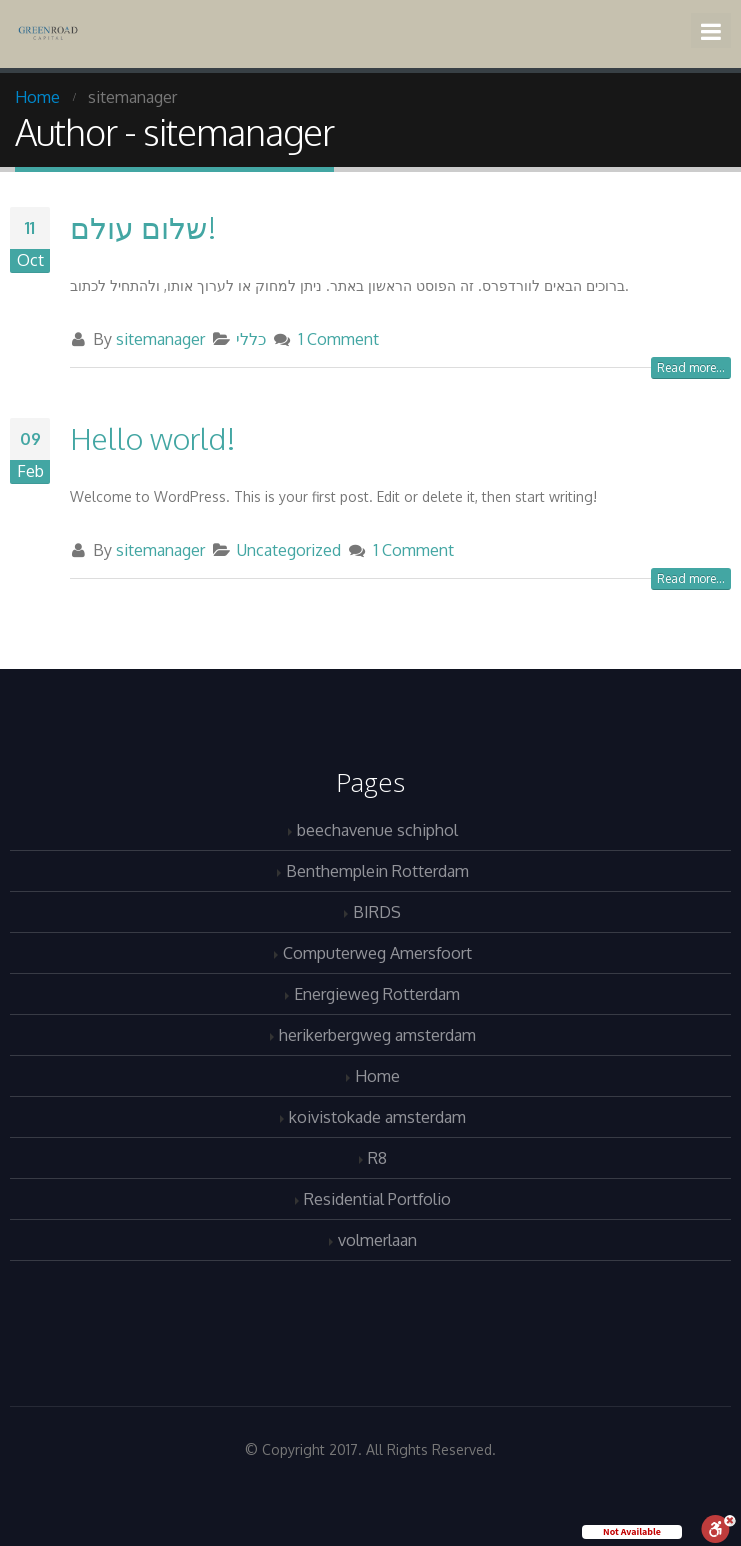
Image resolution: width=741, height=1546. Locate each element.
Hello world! (153, 438)
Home (377, 1075)
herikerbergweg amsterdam (377, 1034)
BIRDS (377, 911)
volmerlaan (377, 1239)
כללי (251, 338)
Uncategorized (288, 549)
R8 (377, 1157)
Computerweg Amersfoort (377, 952)
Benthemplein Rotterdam (377, 870)
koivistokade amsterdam (377, 1116)
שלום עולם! (143, 227)
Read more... (691, 367)
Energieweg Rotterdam (377, 993)
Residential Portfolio (377, 1198)
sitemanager (160, 338)
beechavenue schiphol (377, 829)
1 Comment (338, 338)
